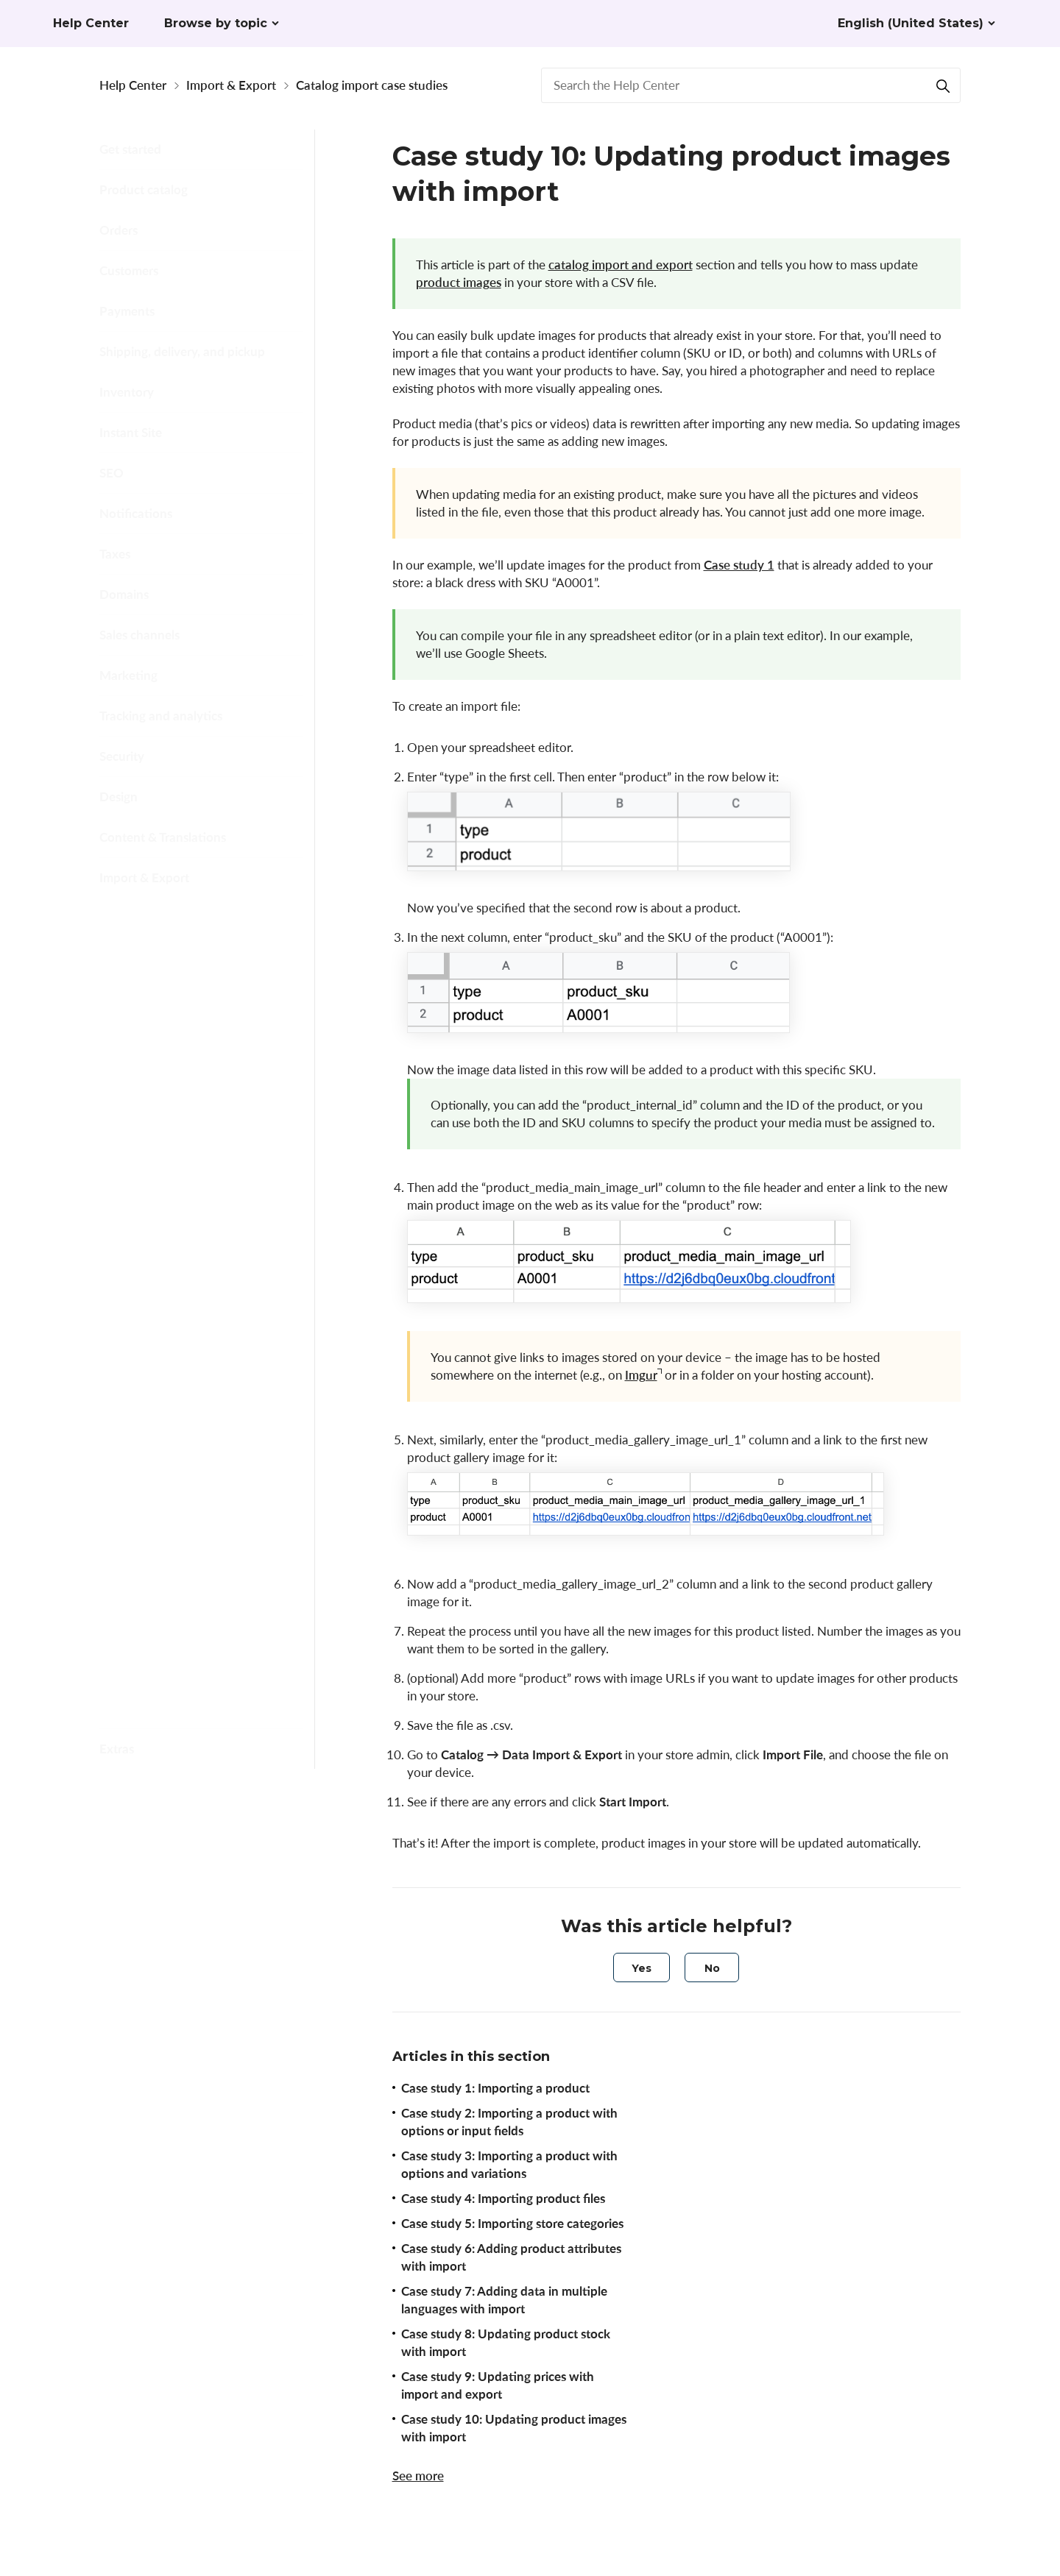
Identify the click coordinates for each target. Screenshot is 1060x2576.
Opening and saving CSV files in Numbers (209, 1588)
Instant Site (130, 432)
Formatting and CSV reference (206, 937)
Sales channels (139, 634)
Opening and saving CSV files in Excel (209, 1682)
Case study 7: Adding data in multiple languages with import (213, 1208)
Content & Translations (162, 837)
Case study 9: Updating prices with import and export (205, 1320)
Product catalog (143, 189)
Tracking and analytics (160, 715)
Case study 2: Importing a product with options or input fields (509, 2122)
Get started (130, 149)
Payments (127, 311)
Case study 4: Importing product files (206, 1041)
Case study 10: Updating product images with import (209, 1385)
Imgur (641, 1375)
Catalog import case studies (372, 85)
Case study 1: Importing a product (495, 2088)
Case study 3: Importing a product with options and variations (212, 985)
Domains (124, 594)
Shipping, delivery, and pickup (182, 351)
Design (118, 796)
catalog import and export (620, 264)
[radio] (641, 1967)
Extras (116, 1748)
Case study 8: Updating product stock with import (213, 1264)
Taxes (114, 553)
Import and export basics (192, 907)
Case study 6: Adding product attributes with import (205, 1144)
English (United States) (910, 23)
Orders (118, 230)
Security (121, 756)
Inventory (126, 392)
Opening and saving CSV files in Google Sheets (209, 1635)
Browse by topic (215, 23)
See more (418, 2475)
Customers (128, 270)
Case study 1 (739, 564)
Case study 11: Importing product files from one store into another (210, 1450)
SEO (111, 472)
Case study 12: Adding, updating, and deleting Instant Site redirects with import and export (211, 1523)
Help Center (132, 85)
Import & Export (231, 85)
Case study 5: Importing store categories (206, 1088)
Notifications (135, 513)
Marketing (128, 675)
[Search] (943, 85)
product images (458, 282)
